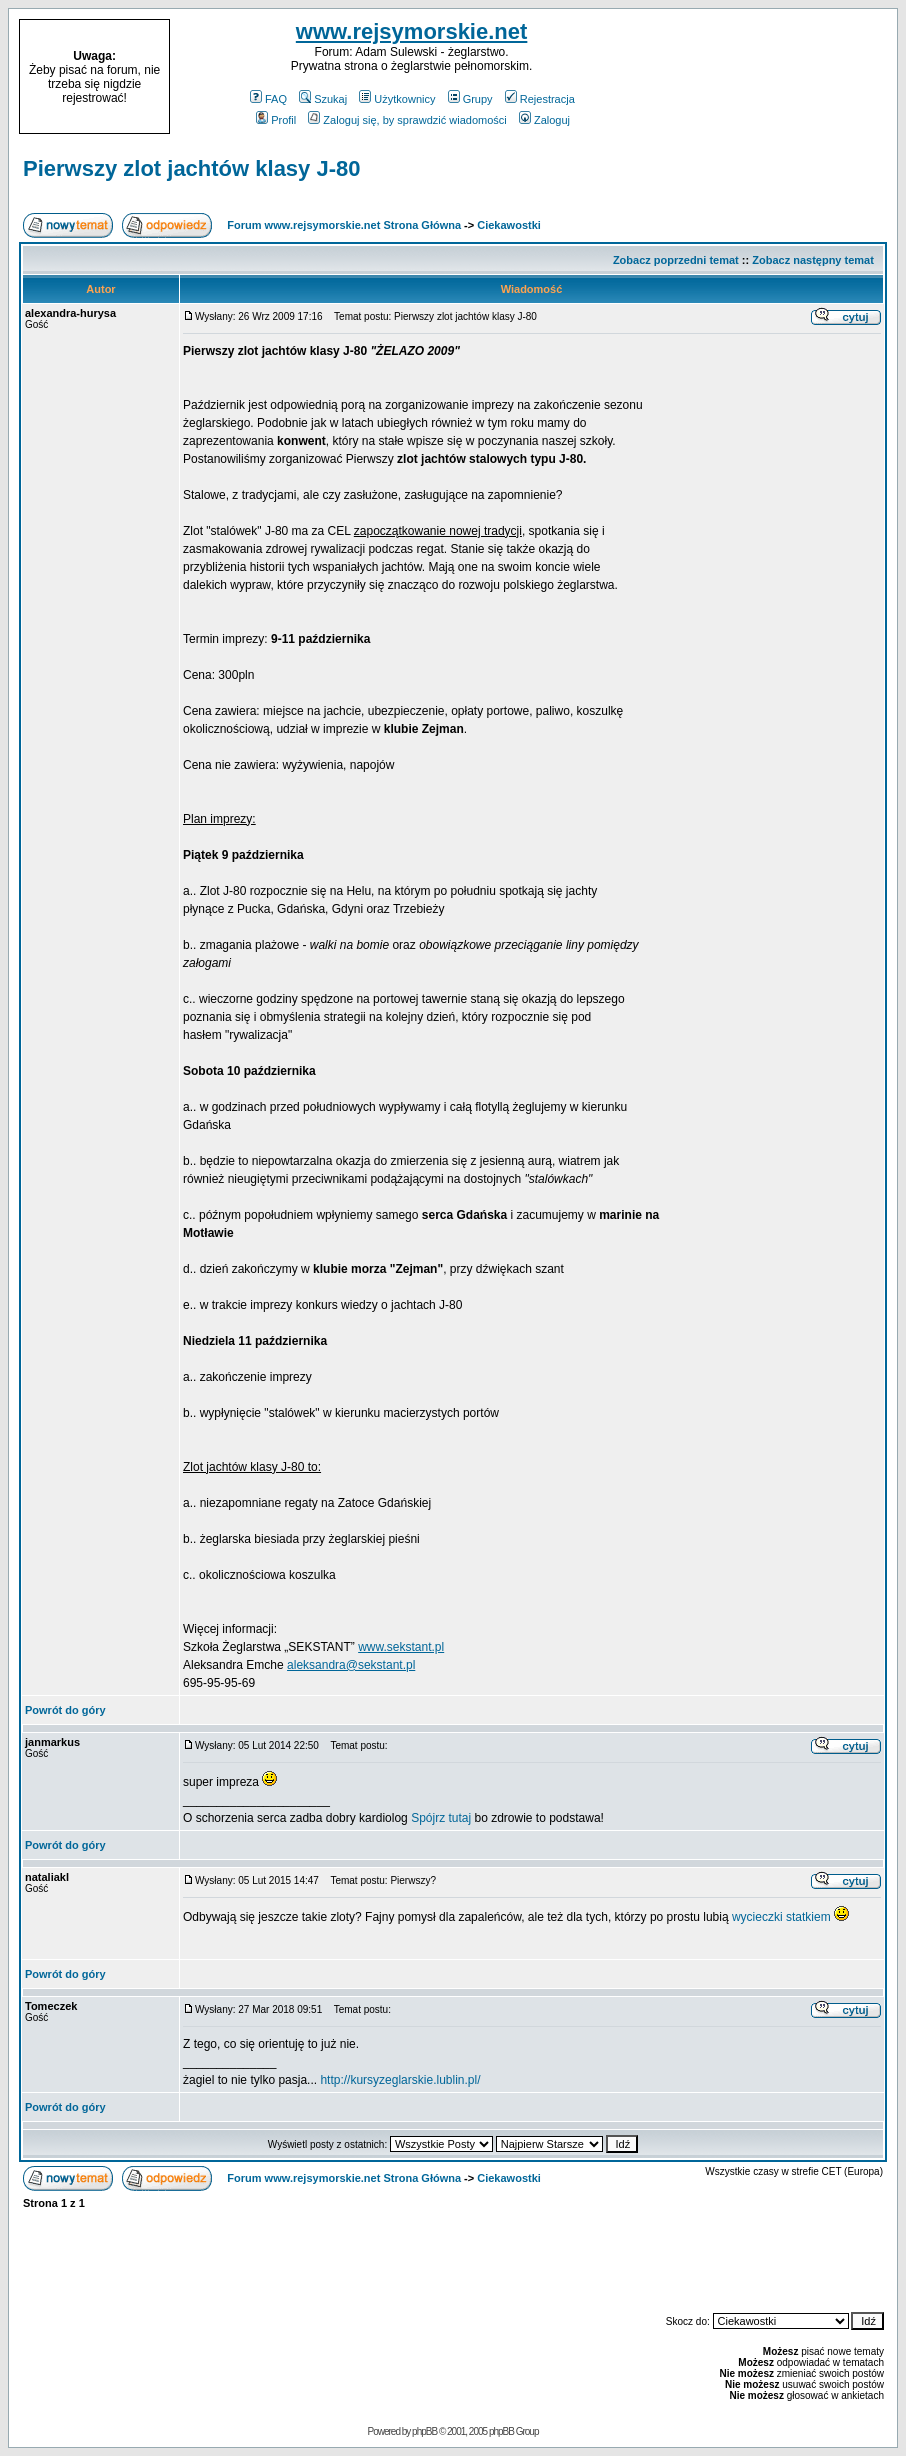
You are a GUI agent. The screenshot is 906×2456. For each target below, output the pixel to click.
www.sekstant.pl (401, 1647)
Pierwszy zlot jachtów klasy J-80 (191, 168)
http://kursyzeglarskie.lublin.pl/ (400, 2080)
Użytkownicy (397, 99)
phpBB (424, 2431)
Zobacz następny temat (813, 260)
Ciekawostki (509, 225)
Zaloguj (544, 120)
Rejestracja (540, 99)
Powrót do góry (65, 1710)
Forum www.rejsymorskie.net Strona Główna (344, 225)
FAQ (268, 99)
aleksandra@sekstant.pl (351, 1665)
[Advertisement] (770, 77)
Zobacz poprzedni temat (676, 260)
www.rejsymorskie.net (412, 31)
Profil (276, 120)
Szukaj (323, 99)
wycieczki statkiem (781, 1917)
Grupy (470, 99)
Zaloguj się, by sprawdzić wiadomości (407, 120)
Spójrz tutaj (441, 1818)
